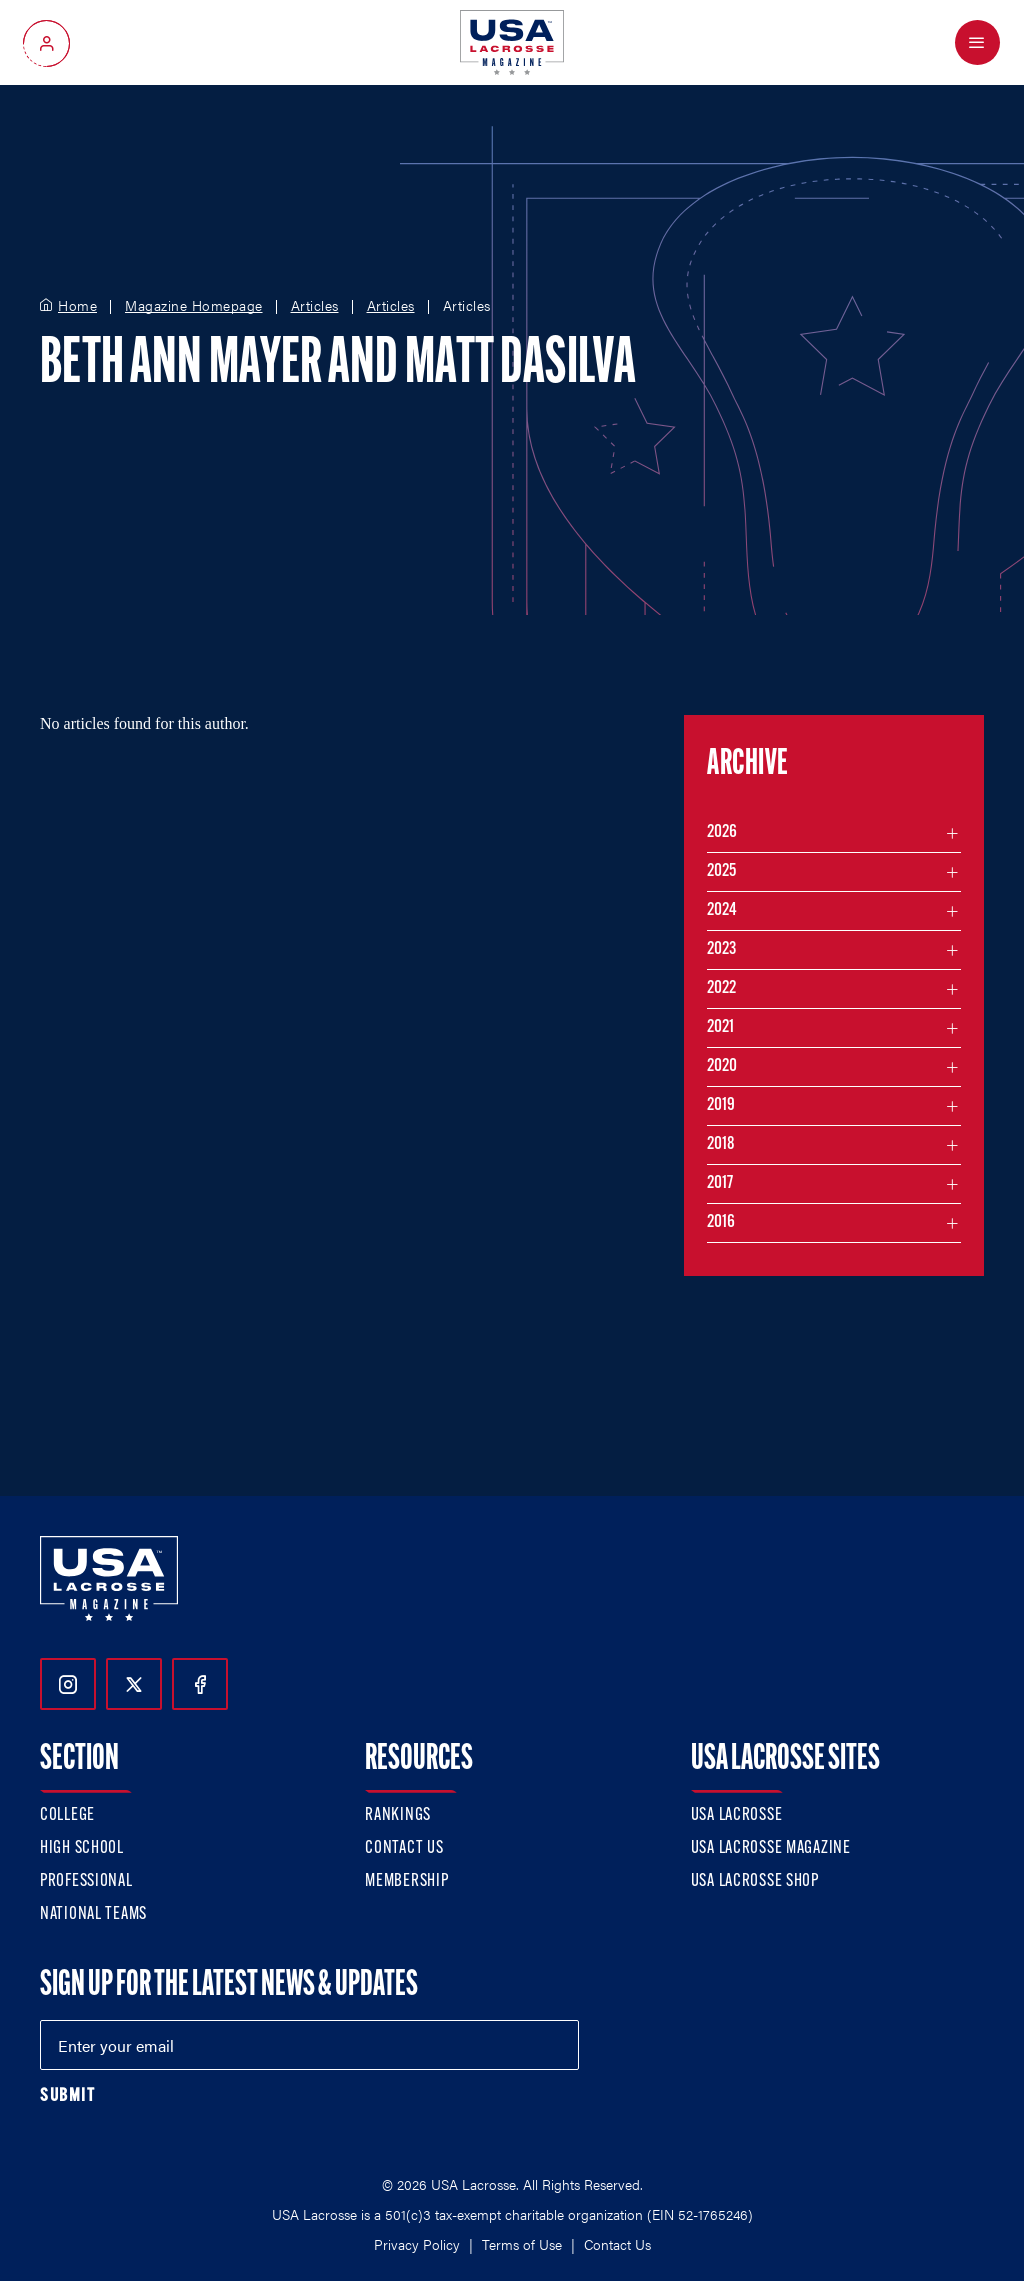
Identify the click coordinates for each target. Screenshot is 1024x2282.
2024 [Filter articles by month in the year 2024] (722, 910)
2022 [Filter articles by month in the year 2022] (721, 988)
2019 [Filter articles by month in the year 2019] (721, 1105)
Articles (315, 306)
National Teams (93, 1914)
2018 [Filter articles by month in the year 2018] (721, 1144)
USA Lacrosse (737, 1815)
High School (82, 1848)
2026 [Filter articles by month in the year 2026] (722, 832)
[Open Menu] (977, 42)
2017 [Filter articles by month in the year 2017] (720, 1183)
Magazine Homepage (194, 306)
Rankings (398, 1815)
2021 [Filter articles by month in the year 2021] (720, 1027)
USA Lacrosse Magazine (771, 1848)
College (67, 1815)
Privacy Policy (417, 2244)
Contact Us (404, 1848)
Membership (406, 1881)
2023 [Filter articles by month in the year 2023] (721, 949)
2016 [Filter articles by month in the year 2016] (721, 1222)
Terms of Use (522, 2244)
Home (77, 306)
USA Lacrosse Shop (755, 1881)
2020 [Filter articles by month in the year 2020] (722, 1066)
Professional (86, 1881)
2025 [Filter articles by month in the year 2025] (721, 871)
